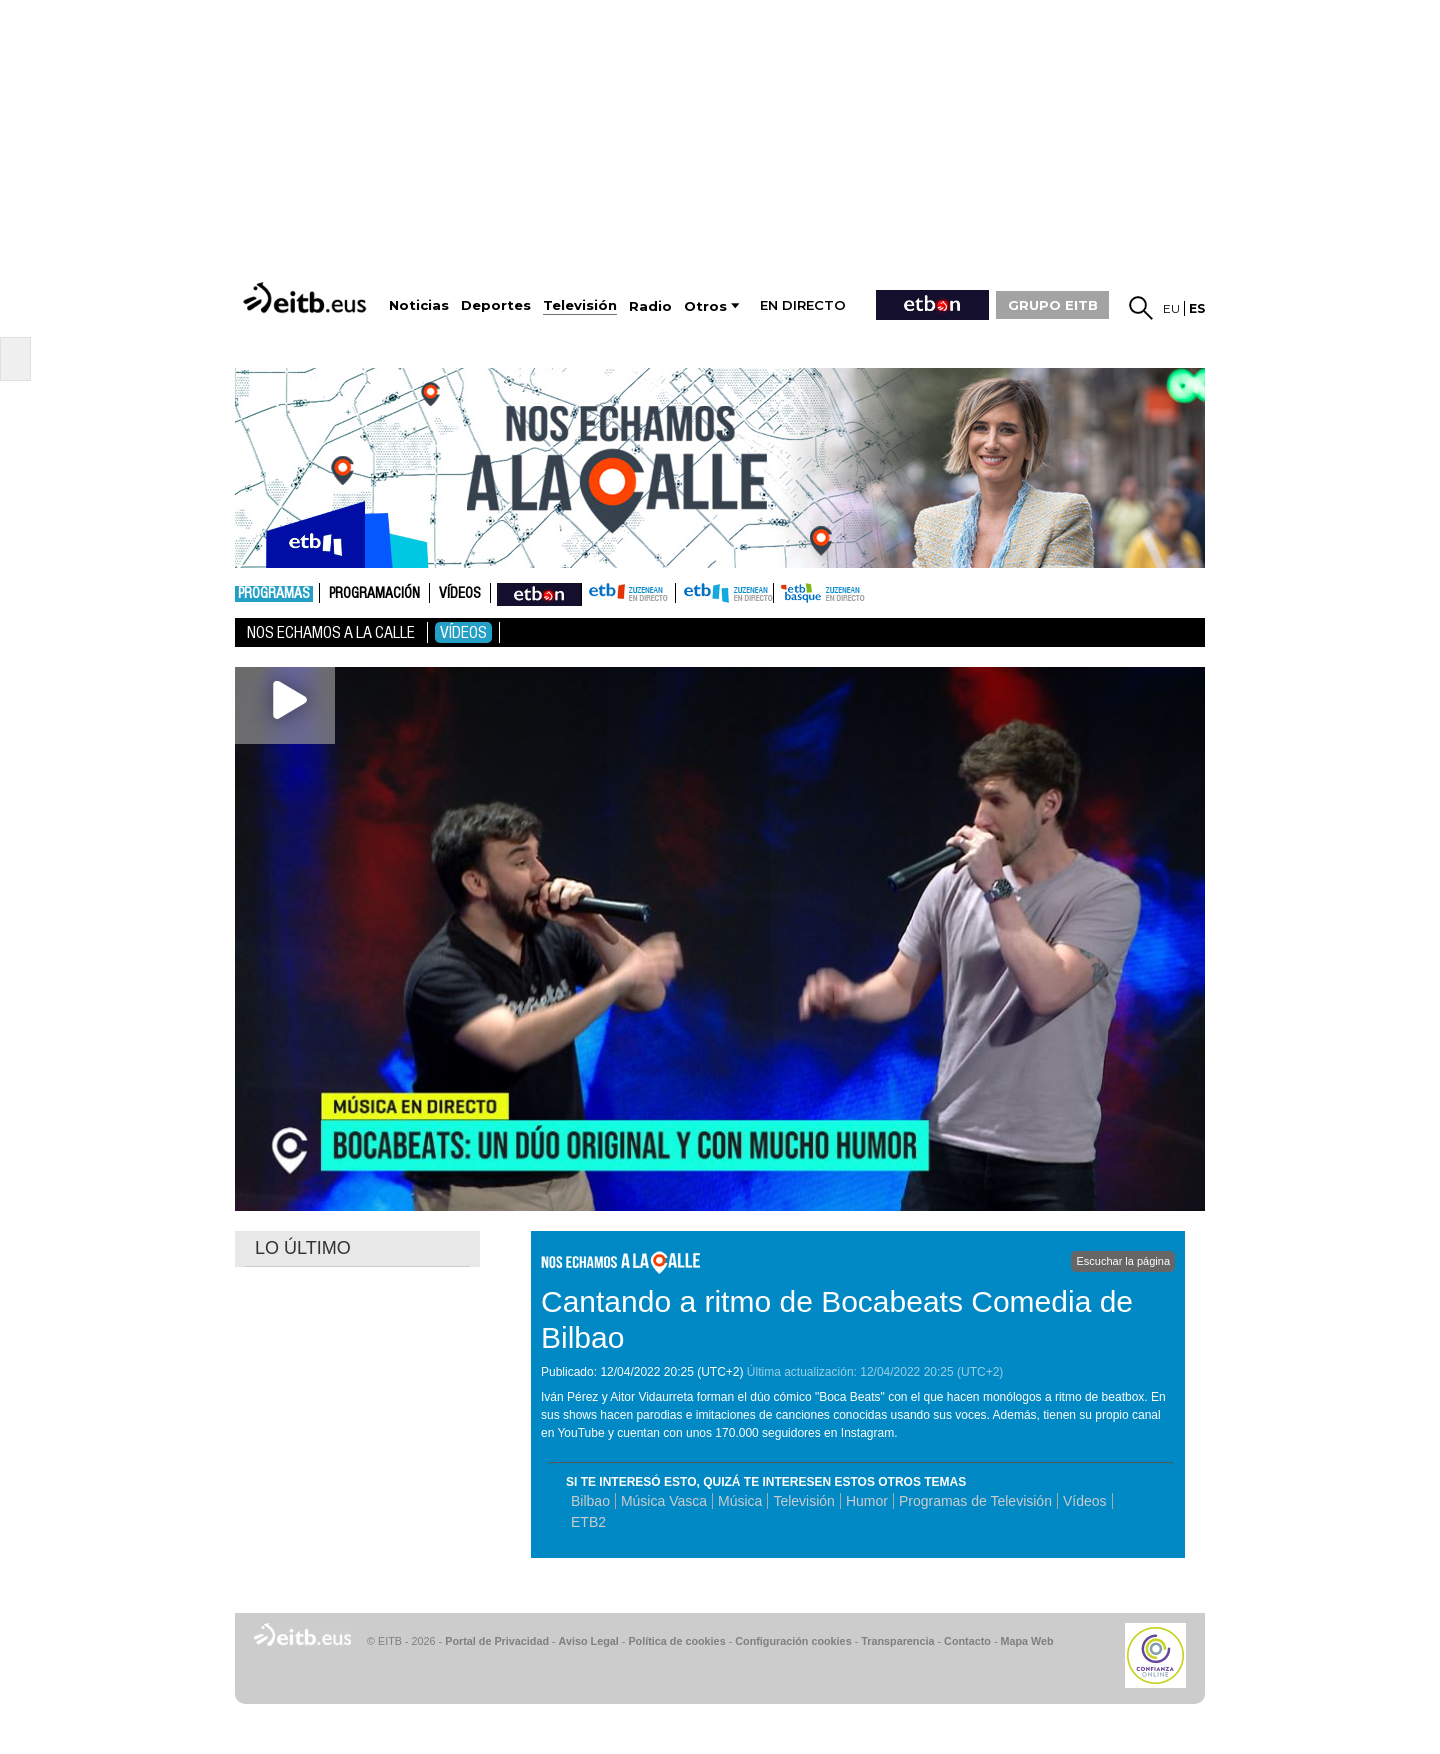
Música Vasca (664, 1501)
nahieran (539, 593)
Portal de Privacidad (497, 1641)
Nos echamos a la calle (331, 632)
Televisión (803, 1501)
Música (740, 1501)
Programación (374, 594)
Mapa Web (1026, 1641)
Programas (274, 594)
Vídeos (460, 594)
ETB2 (725, 593)
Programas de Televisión (975, 1501)
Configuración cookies (793, 1641)
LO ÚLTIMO (303, 1248)
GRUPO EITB (1053, 305)
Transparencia (897, 1641)
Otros (705, 306)
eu (1171, 308)
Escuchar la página (1123, 1261)
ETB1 (628, 593)
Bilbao (590, 1501)
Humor (867, 1501)
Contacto (967, 1641)
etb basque (853, 593)
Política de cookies (676, 1641)
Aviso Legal (589, 1641)
